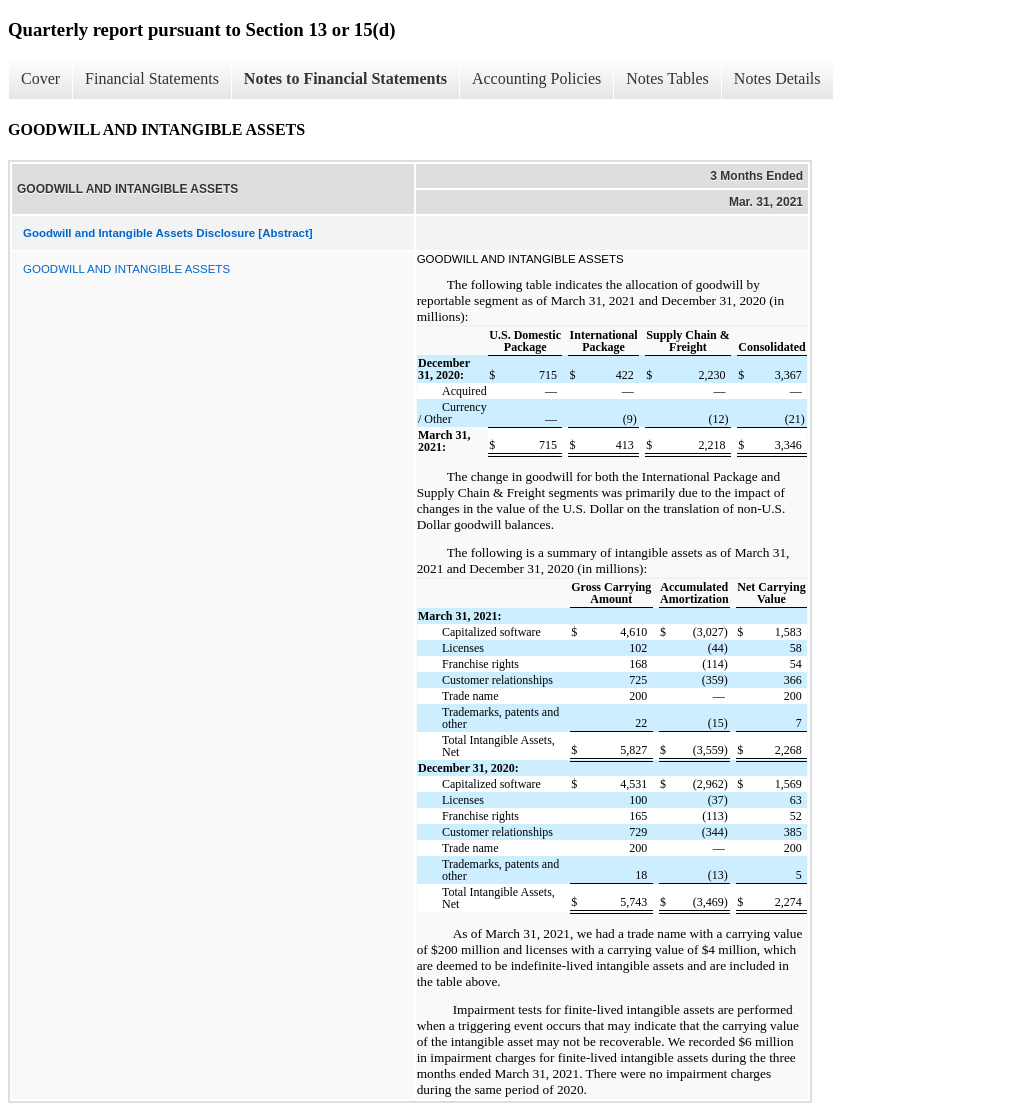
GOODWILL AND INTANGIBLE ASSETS (126, 269)
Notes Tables (667, 78)
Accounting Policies (536, 78)
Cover (40, 78)
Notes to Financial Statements (345, 78)
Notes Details (777, 78)
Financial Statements (152, 78)
